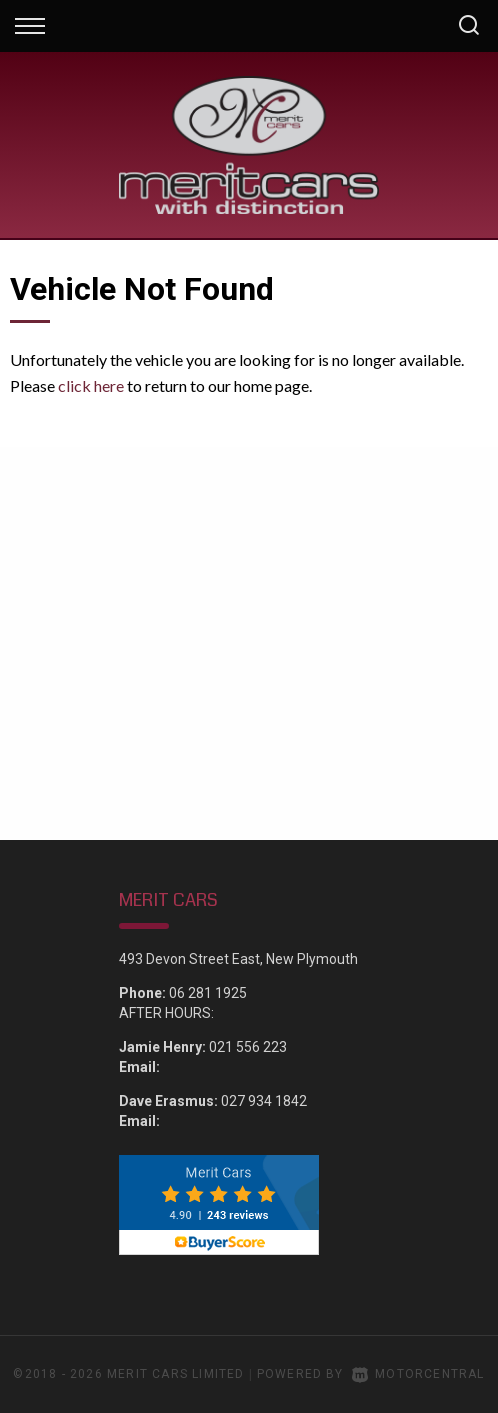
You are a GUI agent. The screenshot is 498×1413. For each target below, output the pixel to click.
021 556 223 (248, 1047)
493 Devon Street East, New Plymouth (238, 959)
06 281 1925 (208, 993)
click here (91, 385)
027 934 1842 (264, 1101)
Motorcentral (418, 1374)
